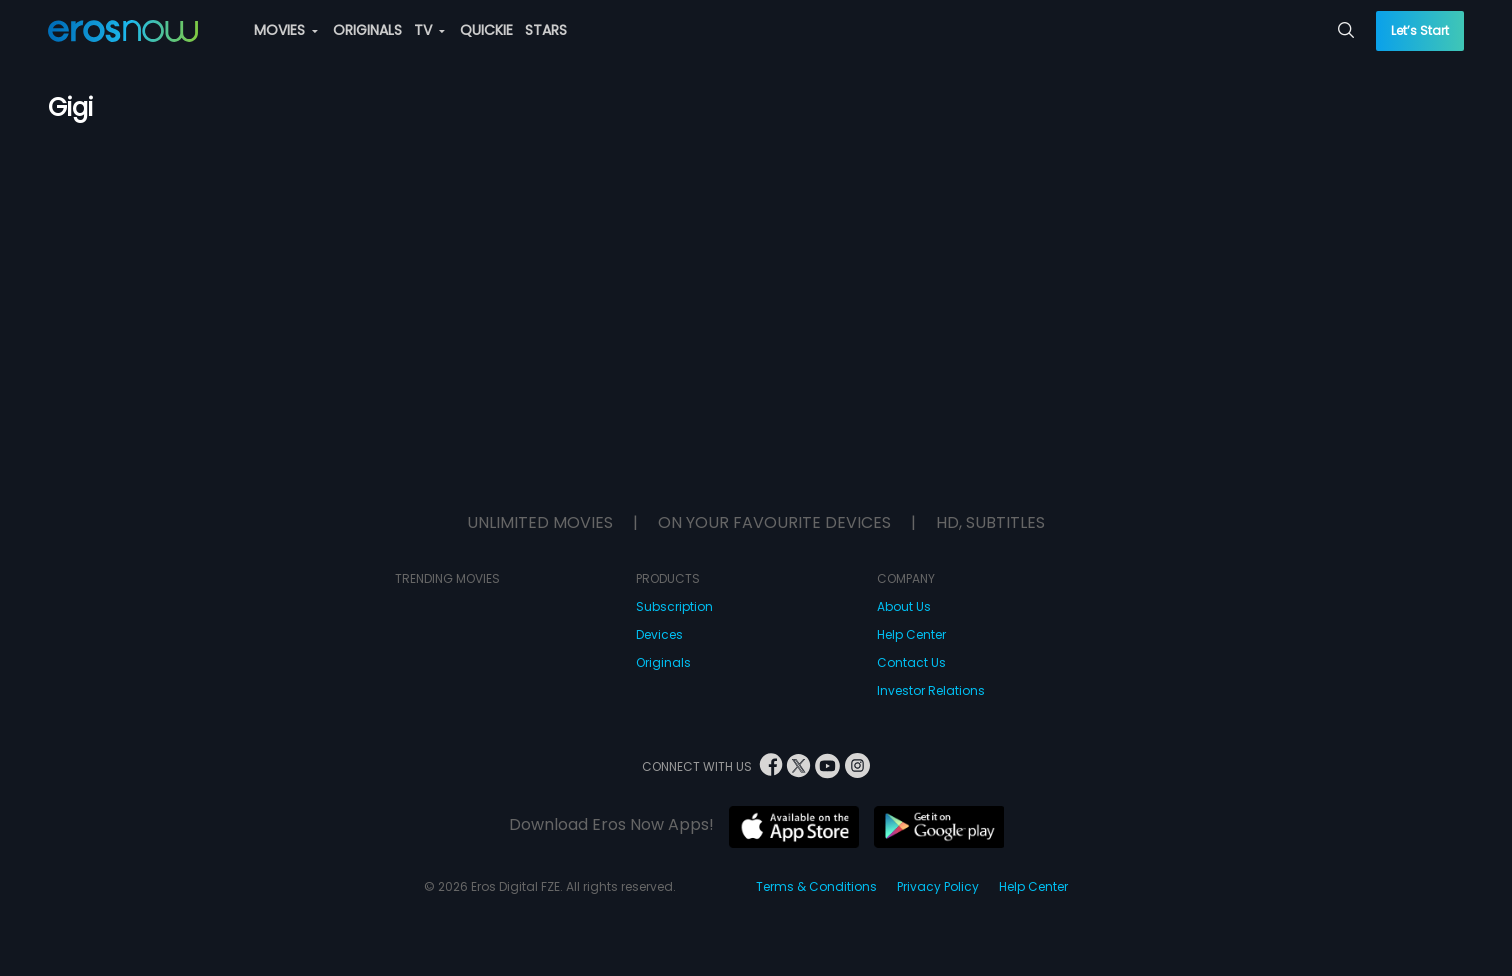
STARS (546, 30)
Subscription (674, 606)
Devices (659, 634)
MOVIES (286, 30)
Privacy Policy (938, 886)
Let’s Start (1420, 30)
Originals (663, 662)
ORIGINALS (367, 30)
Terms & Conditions (816, 886)
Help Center (911, 634)
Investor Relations (931, 690)
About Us (904, 606)
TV (429, 30)
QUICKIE (486, 30)
